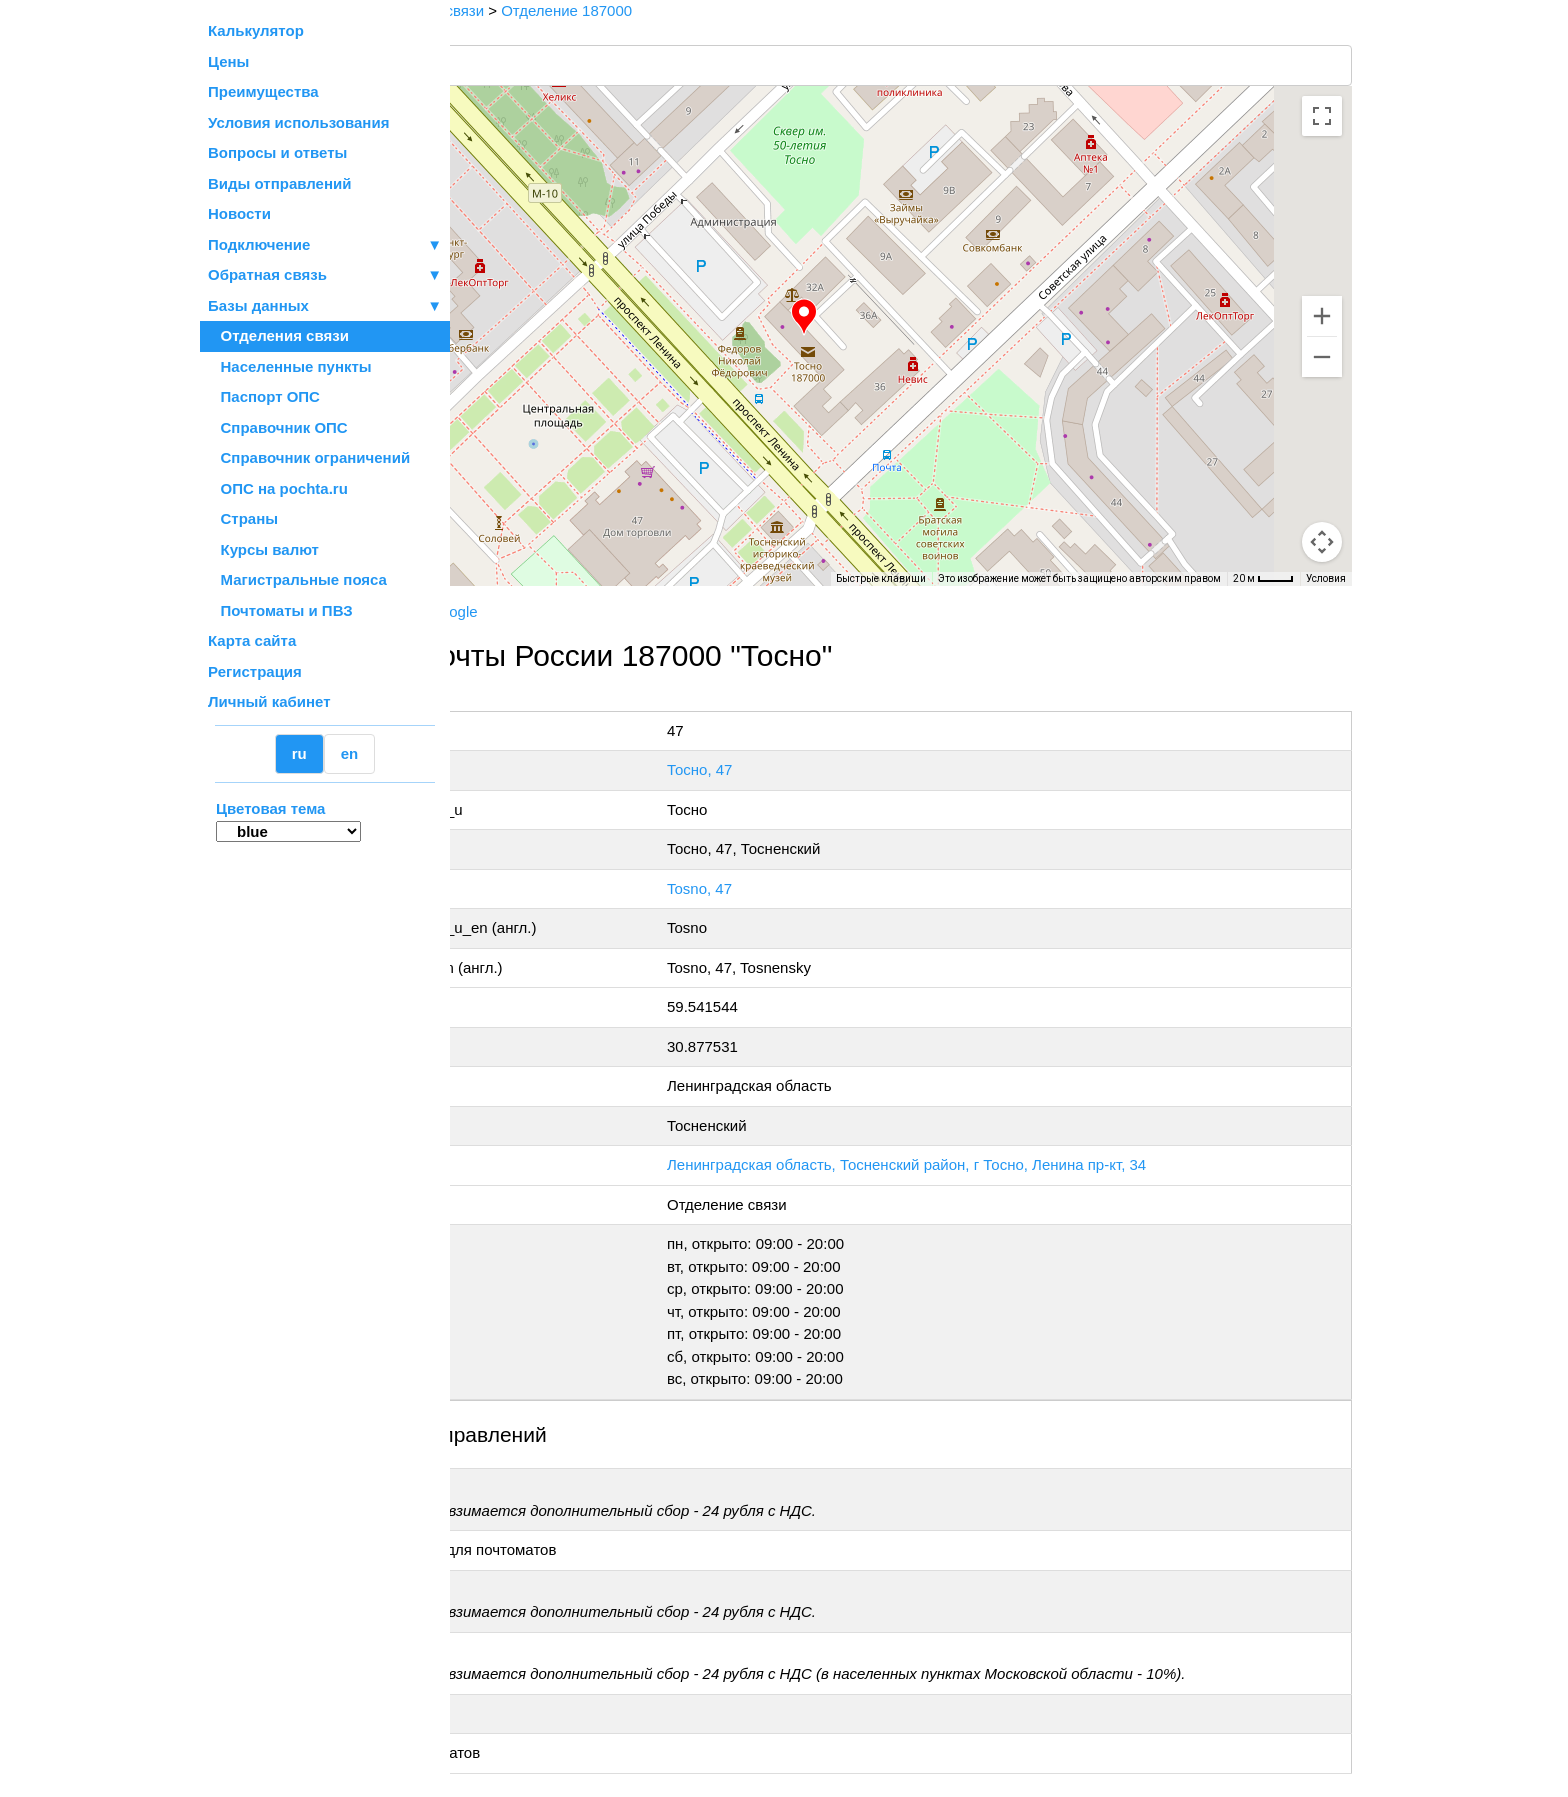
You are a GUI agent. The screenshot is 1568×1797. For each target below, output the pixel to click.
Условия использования (298, 122)
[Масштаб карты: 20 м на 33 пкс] (1263, 579)
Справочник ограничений (309, 457)
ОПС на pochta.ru (278, 488)
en (350, 753)
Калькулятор (256, 30)
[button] (909, 317)
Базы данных (258, 305)
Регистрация (255, 671)
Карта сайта (252, 640)
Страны (243, 518)
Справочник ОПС (278, 427)
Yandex (600, 611)
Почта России (513, 611)
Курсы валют (263, 549)
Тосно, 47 (832, 769)
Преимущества (263, 91)
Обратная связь (325, 275)
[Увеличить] (1322, 316)
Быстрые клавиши (881, 578)
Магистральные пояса (297, 579)
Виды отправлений (279, 183)
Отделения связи (278, 335)
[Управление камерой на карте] (1322, 470)
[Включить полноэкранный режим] (1322, 116)
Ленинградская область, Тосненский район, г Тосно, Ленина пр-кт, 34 (1039, 1164)
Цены (228, 61)
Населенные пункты (290, 366)
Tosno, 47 (832, 888)
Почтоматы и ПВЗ (280, 610)
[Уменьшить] (1322, 357)
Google (663, 611)
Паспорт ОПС (264, 396)
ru (299, 753)
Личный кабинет (269, 701)
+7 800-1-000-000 (601, 698)
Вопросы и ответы (277, 152)
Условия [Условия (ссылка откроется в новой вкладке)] (1326, 578)
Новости (239, 213)
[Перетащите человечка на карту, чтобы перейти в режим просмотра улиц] (1322, 542)
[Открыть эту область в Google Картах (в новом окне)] (504, 573)
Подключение (325, 245)
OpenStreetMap (551, 593)
